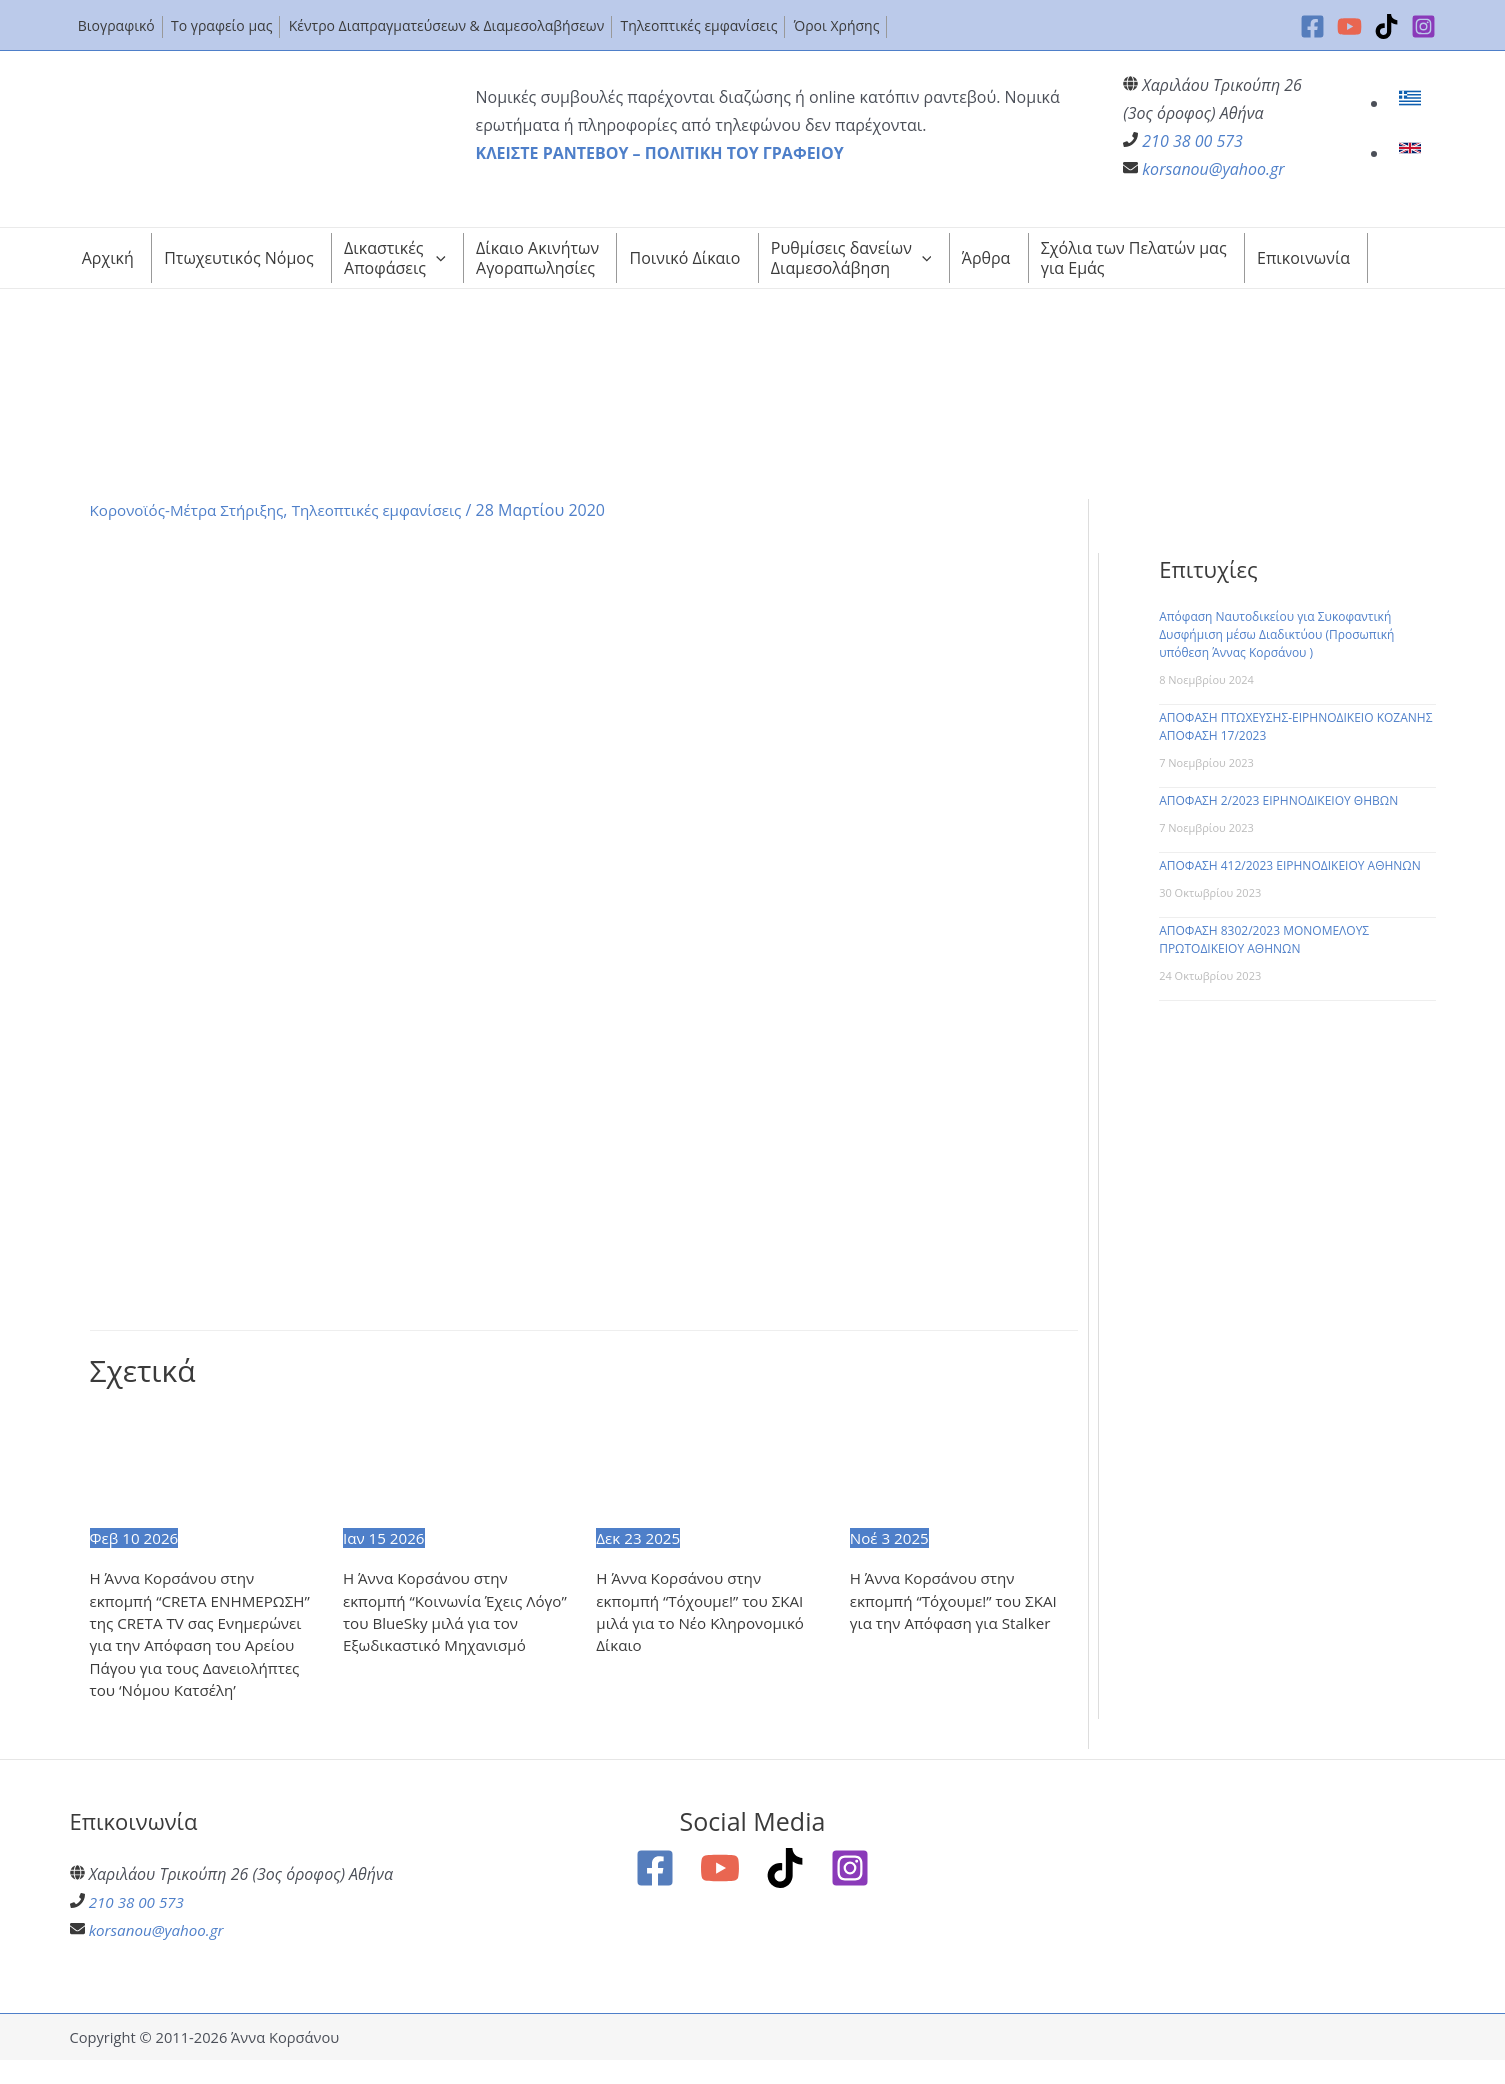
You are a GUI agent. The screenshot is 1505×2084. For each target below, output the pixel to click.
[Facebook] (1312, 26)
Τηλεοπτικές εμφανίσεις (391, 510)
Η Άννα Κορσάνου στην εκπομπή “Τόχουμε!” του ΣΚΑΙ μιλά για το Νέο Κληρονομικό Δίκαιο (705, 1613)
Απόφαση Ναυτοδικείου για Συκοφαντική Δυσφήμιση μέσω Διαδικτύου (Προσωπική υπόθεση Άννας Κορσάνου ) (1276, 634)
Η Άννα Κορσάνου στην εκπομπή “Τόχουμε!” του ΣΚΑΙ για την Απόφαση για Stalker (959, 1602)
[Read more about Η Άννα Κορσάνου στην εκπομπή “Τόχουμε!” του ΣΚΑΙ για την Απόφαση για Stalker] (964, 1466)
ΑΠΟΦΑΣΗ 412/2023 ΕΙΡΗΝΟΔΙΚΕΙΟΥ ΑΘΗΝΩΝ (1290, 865)
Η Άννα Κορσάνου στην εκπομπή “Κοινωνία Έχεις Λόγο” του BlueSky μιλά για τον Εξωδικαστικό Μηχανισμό (454, 1613)
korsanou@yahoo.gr (1213, 169)
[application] (436, 258)
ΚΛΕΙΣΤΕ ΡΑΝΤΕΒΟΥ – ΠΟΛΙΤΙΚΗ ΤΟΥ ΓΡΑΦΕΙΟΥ (660, 153)
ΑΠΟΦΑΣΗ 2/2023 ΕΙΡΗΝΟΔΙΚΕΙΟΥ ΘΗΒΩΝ (1278, 800)
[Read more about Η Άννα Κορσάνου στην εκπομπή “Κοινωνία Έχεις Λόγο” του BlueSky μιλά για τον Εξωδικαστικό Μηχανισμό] (457, 1466)
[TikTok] (1386, 26)
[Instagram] (1423, 26)
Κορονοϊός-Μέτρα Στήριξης (192, 510)
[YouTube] (1349, 26)
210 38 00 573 (1192, 141)
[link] (1412, 103)
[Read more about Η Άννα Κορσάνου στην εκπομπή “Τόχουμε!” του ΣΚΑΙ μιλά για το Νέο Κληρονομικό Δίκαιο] (710, 1466)
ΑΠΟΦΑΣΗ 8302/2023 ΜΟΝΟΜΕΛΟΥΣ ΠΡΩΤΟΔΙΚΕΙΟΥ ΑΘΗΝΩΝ (1264, 939)
